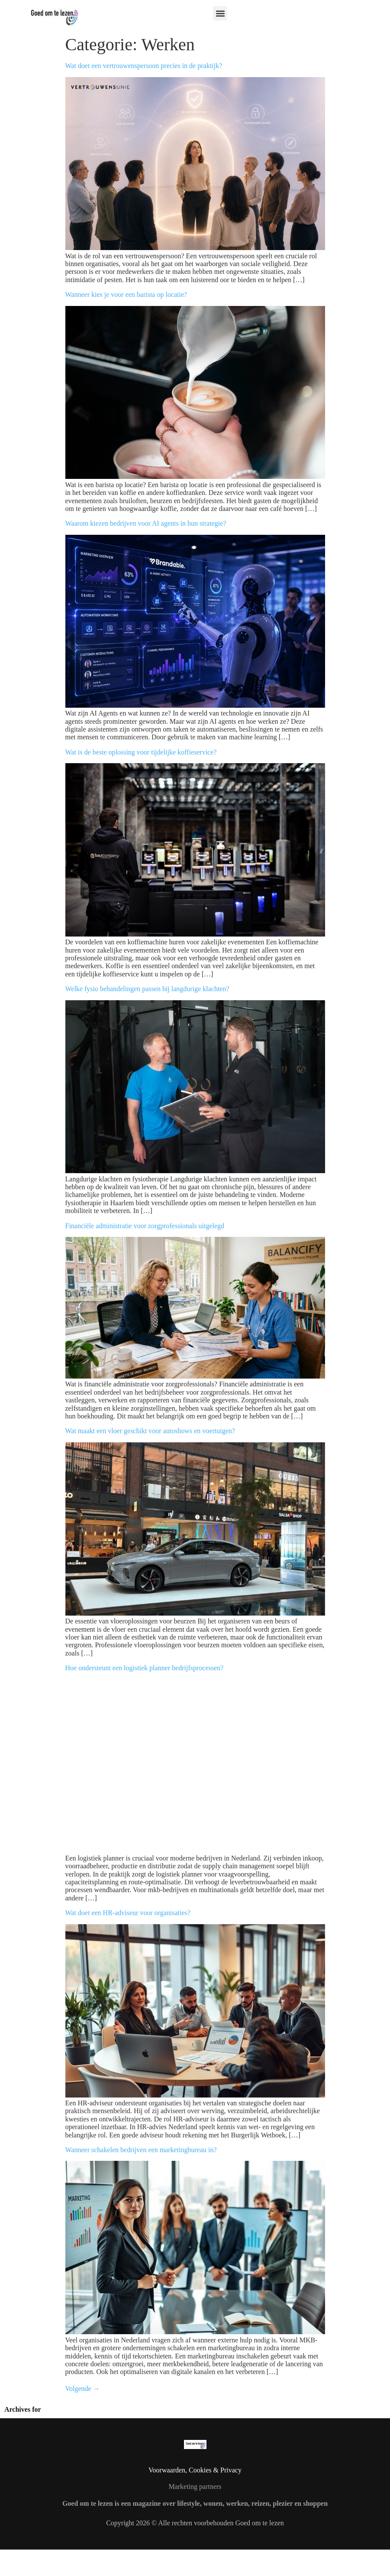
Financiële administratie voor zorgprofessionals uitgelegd (145, 1225)
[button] (220, 13)
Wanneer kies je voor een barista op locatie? (126, 294)
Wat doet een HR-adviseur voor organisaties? (127, 1912)
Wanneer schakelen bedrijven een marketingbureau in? (141, 2149)
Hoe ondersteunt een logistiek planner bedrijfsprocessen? (144, 1668)
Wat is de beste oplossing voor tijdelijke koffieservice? (141, 752)
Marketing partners (194, 2486)
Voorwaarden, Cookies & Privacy (195, 2470)
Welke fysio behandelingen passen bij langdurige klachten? (147, 988)
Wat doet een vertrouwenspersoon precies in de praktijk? (143, 65)
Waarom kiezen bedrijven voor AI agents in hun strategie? (145, 523)
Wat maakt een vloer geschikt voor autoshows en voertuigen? (150, 1430)
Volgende (82, 2388)
